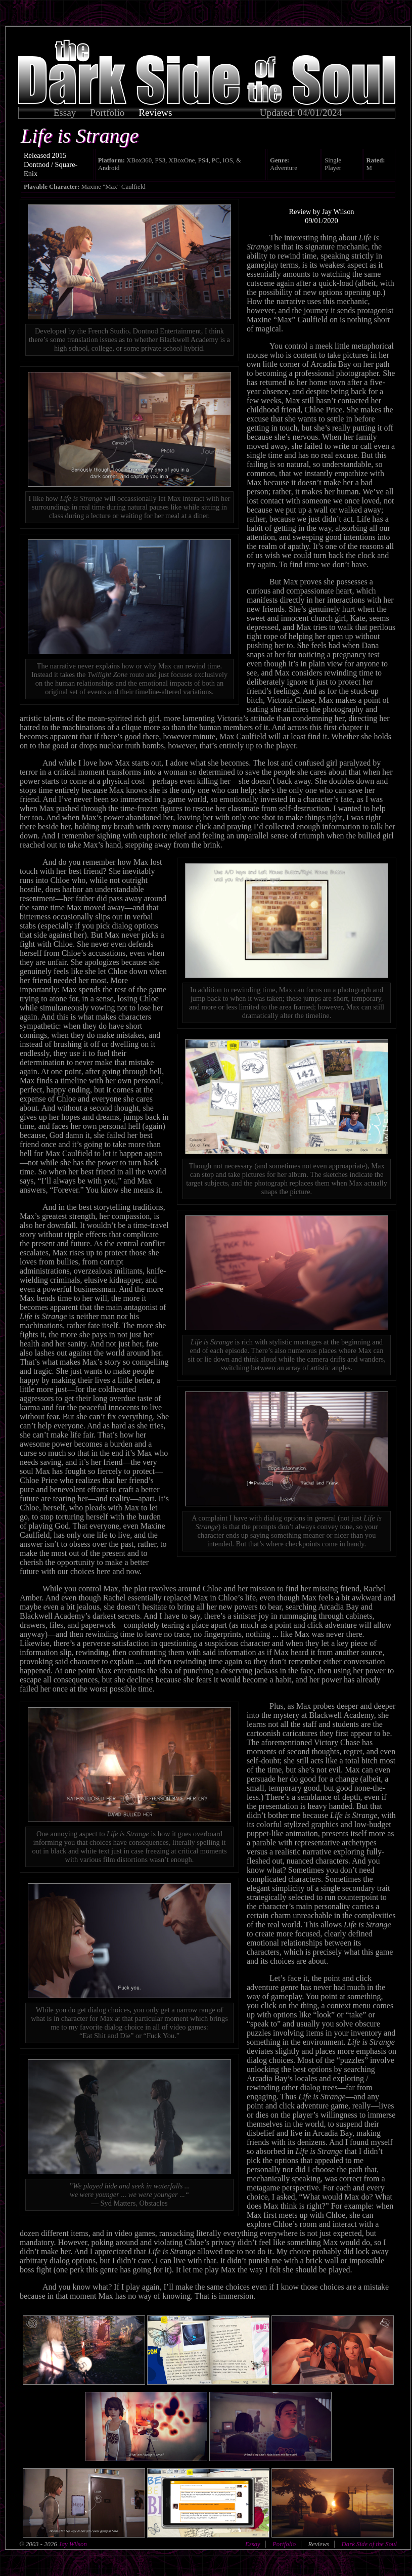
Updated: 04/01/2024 (301, 112)
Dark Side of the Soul (369, 2544)
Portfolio (107, 112)
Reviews (155, 112)
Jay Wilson (72, 2544)
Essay (65, 112)
